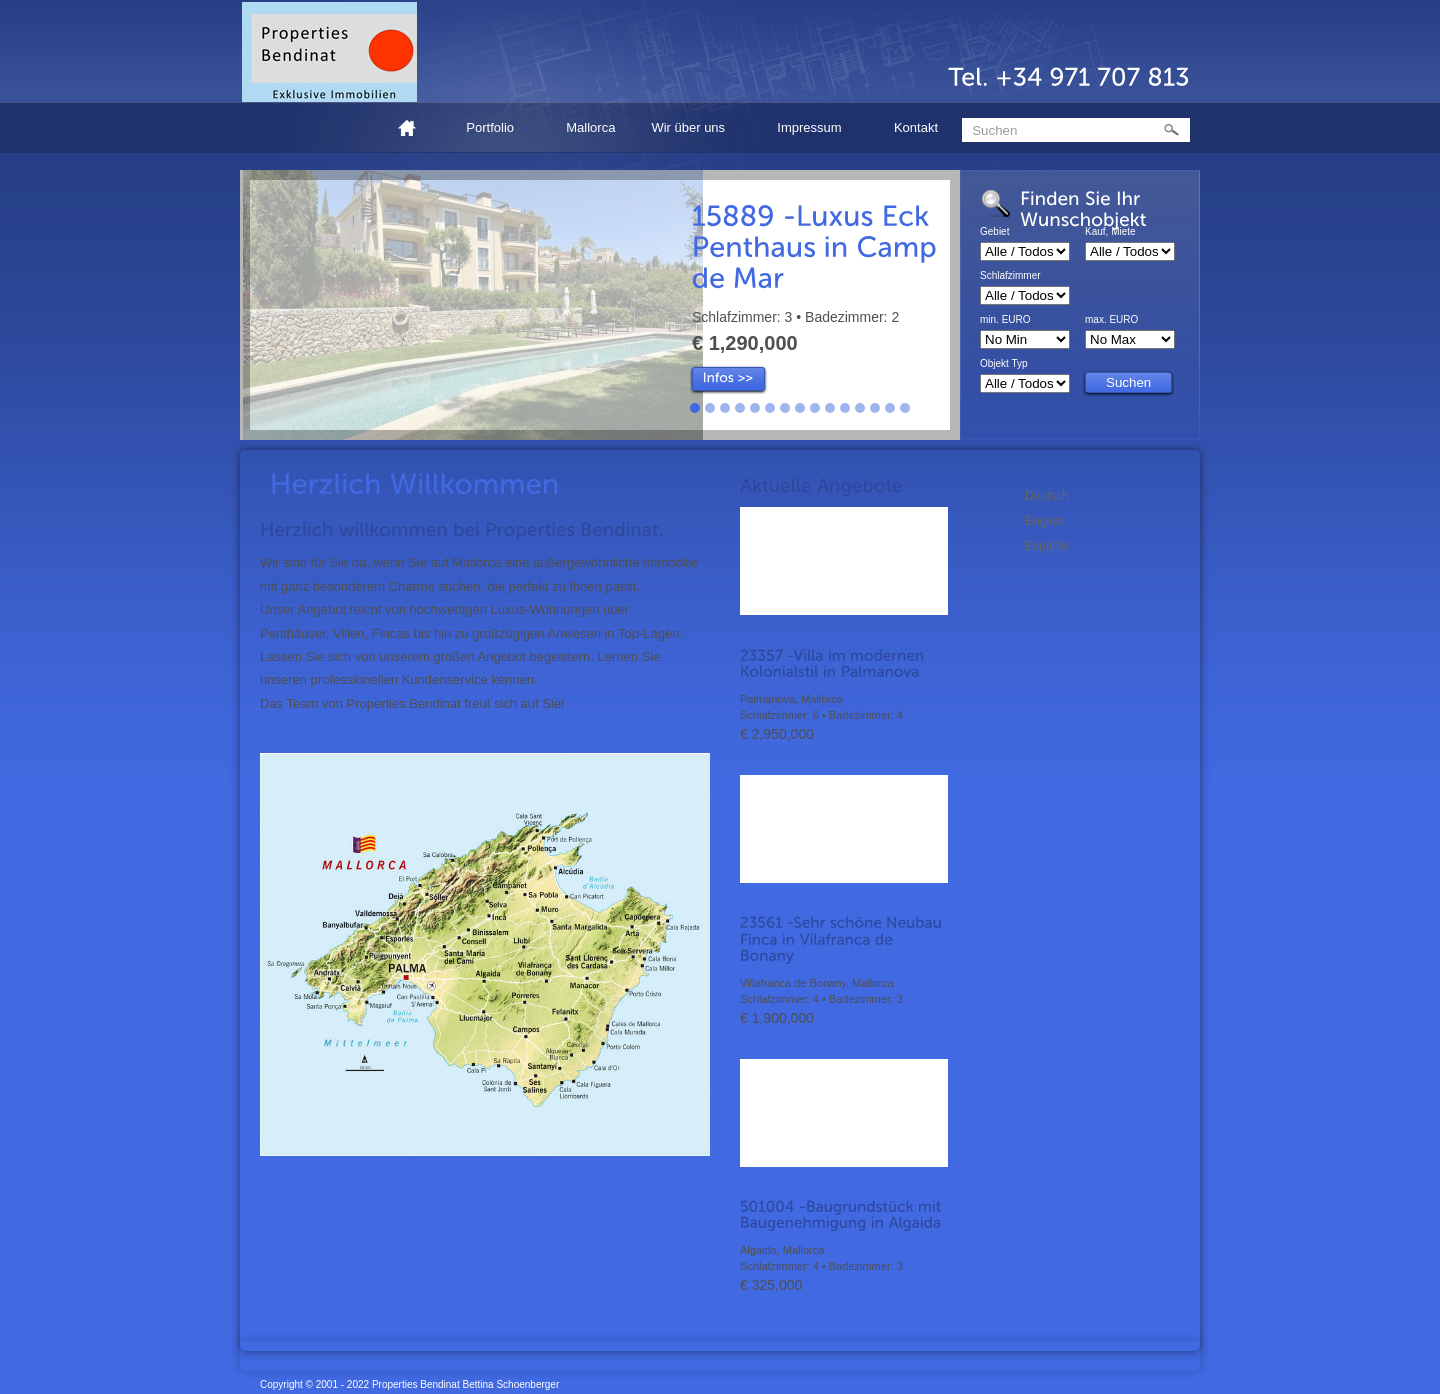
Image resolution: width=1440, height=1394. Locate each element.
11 (845, 408)
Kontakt (916, 127)
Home (415, 127)
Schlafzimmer (1010, 276)
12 (860, 408)
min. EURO (1005, 320)
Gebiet (994, 232)
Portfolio (493, 130)
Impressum (812, 130)
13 (875, 408)
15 (905, 408)
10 (830, 408)
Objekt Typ (1004, 364)
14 (890, 408)
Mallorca (590, 127)
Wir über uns (691, 130)
